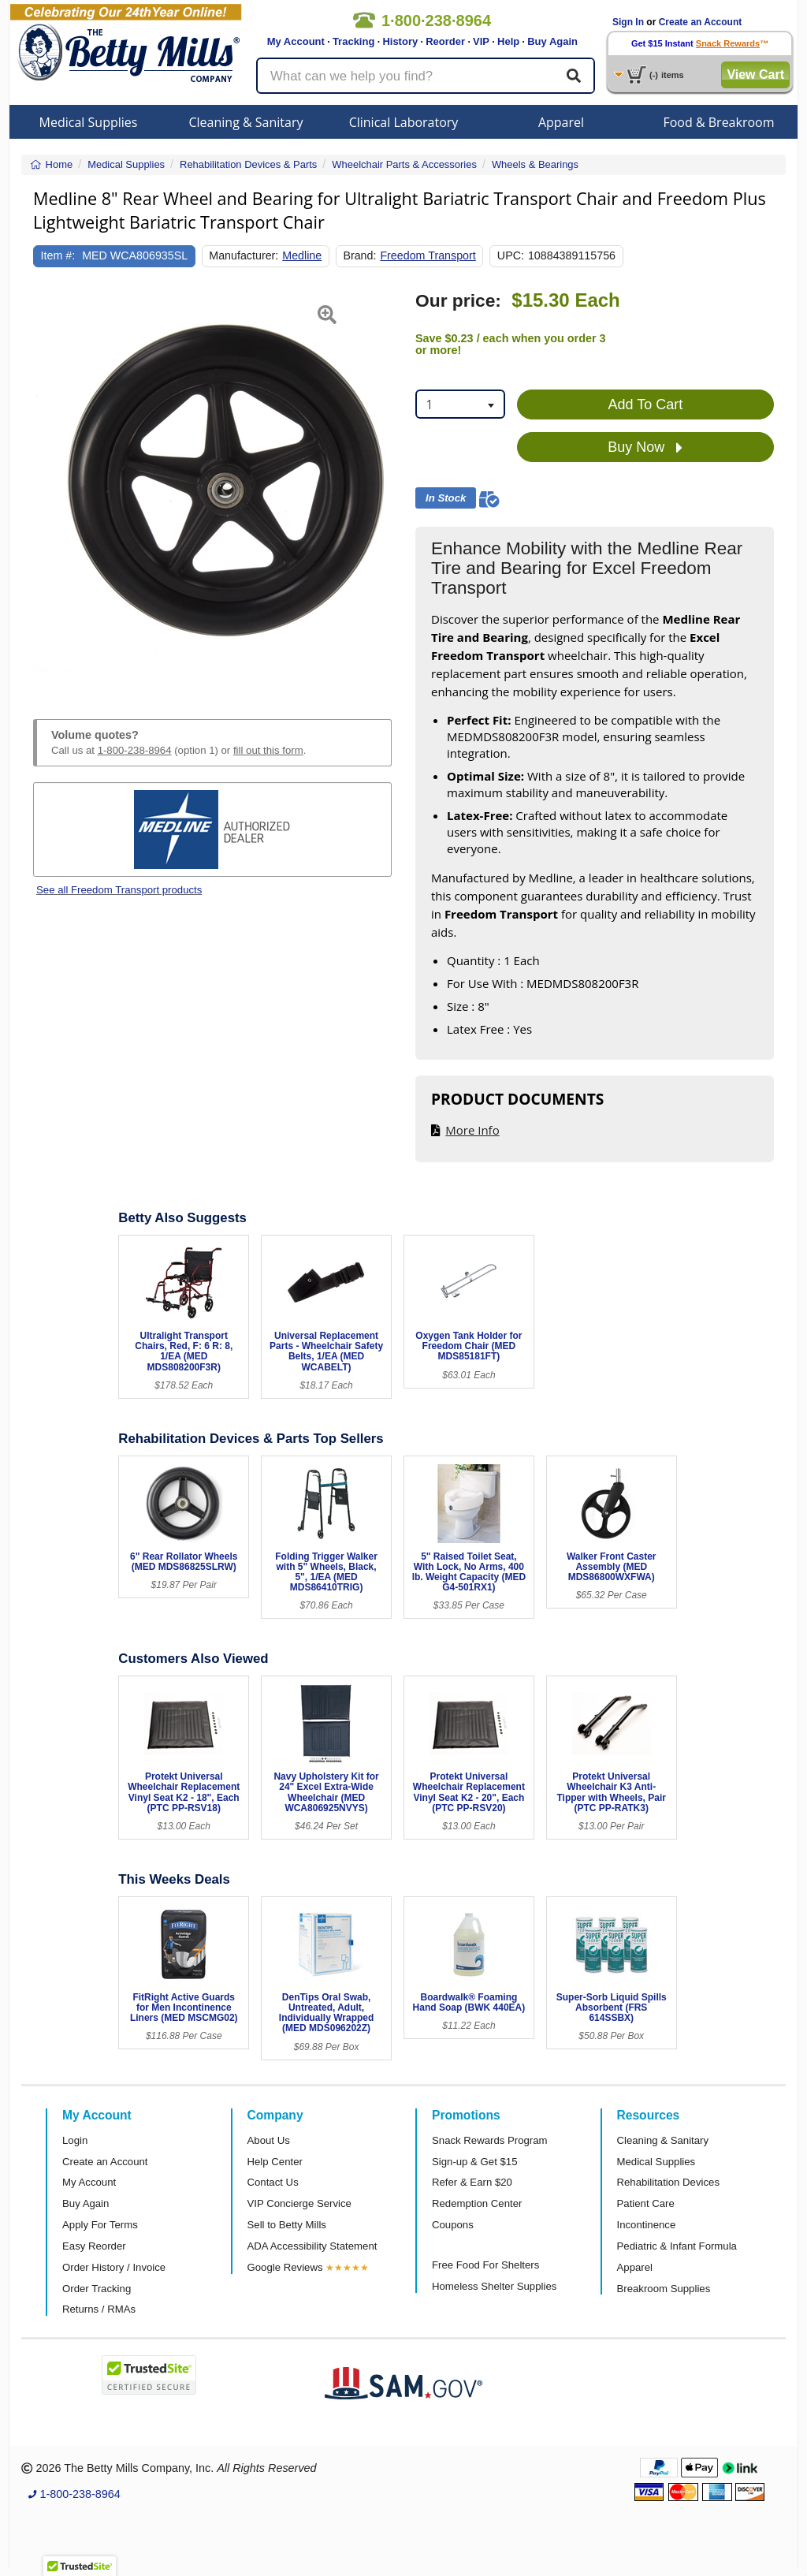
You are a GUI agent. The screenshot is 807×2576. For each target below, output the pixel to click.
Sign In (628, 22)
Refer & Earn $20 (472, 2182)
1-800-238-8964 (135, 750)
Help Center (275, 2162)
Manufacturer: (243, 255)
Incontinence (646, 2225)
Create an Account (700, 22)
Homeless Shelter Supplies (494, 2286)
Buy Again (552, 41)
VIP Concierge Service (299, 2203)
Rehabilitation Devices (668, 2182)
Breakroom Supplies (664, 2289)
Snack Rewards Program (490, 2140)
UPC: (510, 255)
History (400, 41)
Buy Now (645, 448)
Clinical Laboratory (404, 122)
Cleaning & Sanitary (246, 122)
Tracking (353, 41)
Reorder (445, 41)
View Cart (755, 74)
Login (74, 2140)
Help (508, 41)
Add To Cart (645, 404)
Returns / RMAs (99, 2309)
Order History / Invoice (113, 2267)
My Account (296, 41)
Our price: (458, 301)
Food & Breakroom (718, 122)
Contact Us (273, 2182)
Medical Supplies (88, 122)
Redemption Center (477, 2203)
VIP (481, 41)
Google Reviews (285, 2267)
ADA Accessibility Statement (312, 2246)
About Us (268, 2140)
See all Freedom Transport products (119, 890)
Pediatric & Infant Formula (677, 2246)
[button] (45, 486)
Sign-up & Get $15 (475, 2162)
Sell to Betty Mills (286, 2225)
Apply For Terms (100, 2225)
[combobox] (460, 404)
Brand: (359, 255)
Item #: (58, 255)
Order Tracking (96, 2289)
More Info (472, 1130)
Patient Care (646, 2203)
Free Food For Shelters (485, 2265)
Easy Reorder (94, 2246)
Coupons (453, 2225)
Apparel (561, 122)
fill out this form (268, 750)
